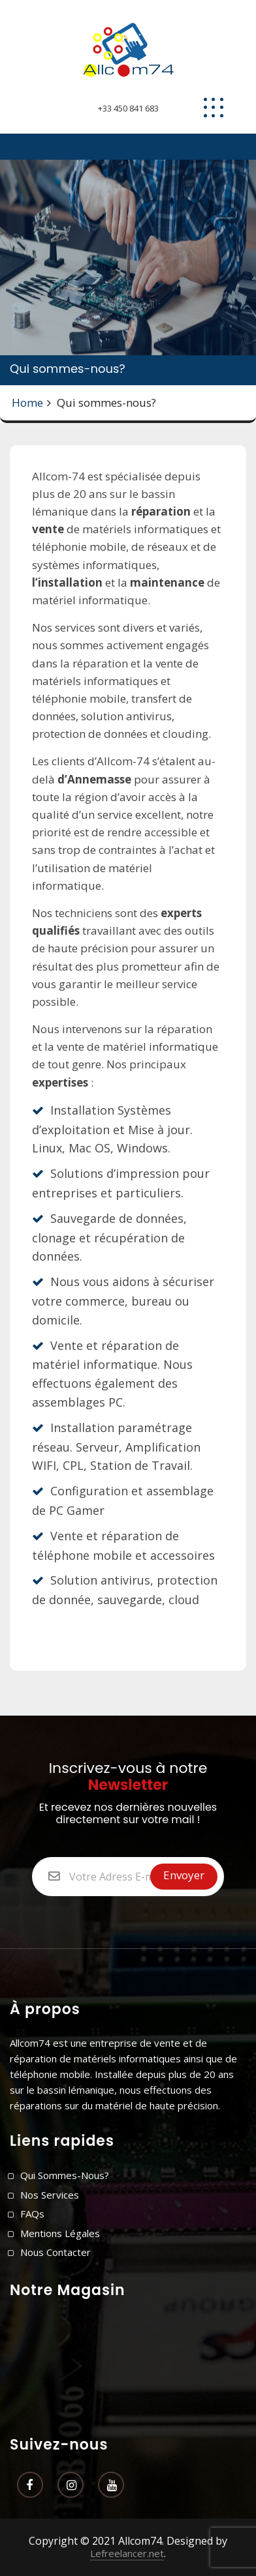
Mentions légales (60, 2233)
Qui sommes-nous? (64, 2175)
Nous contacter (55, 2252)
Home (27, 402)
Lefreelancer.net (127, 2553)
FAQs (32, 2213)
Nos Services (49, 2194)
